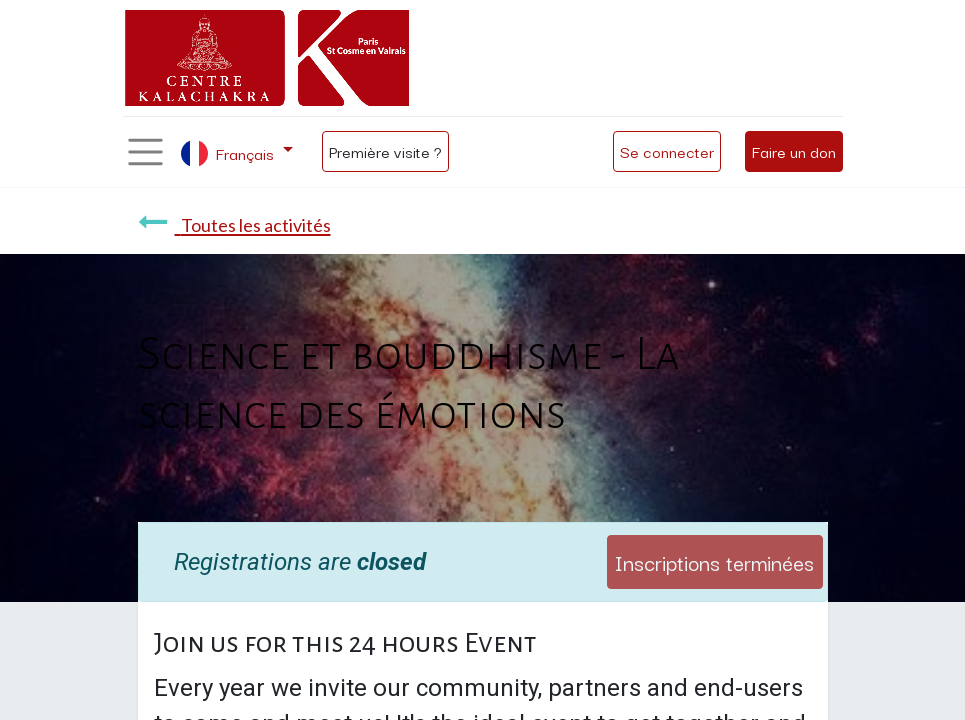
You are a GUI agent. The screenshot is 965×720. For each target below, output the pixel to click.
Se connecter (667, 151)
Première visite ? (385, 151)
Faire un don (794, 151)
